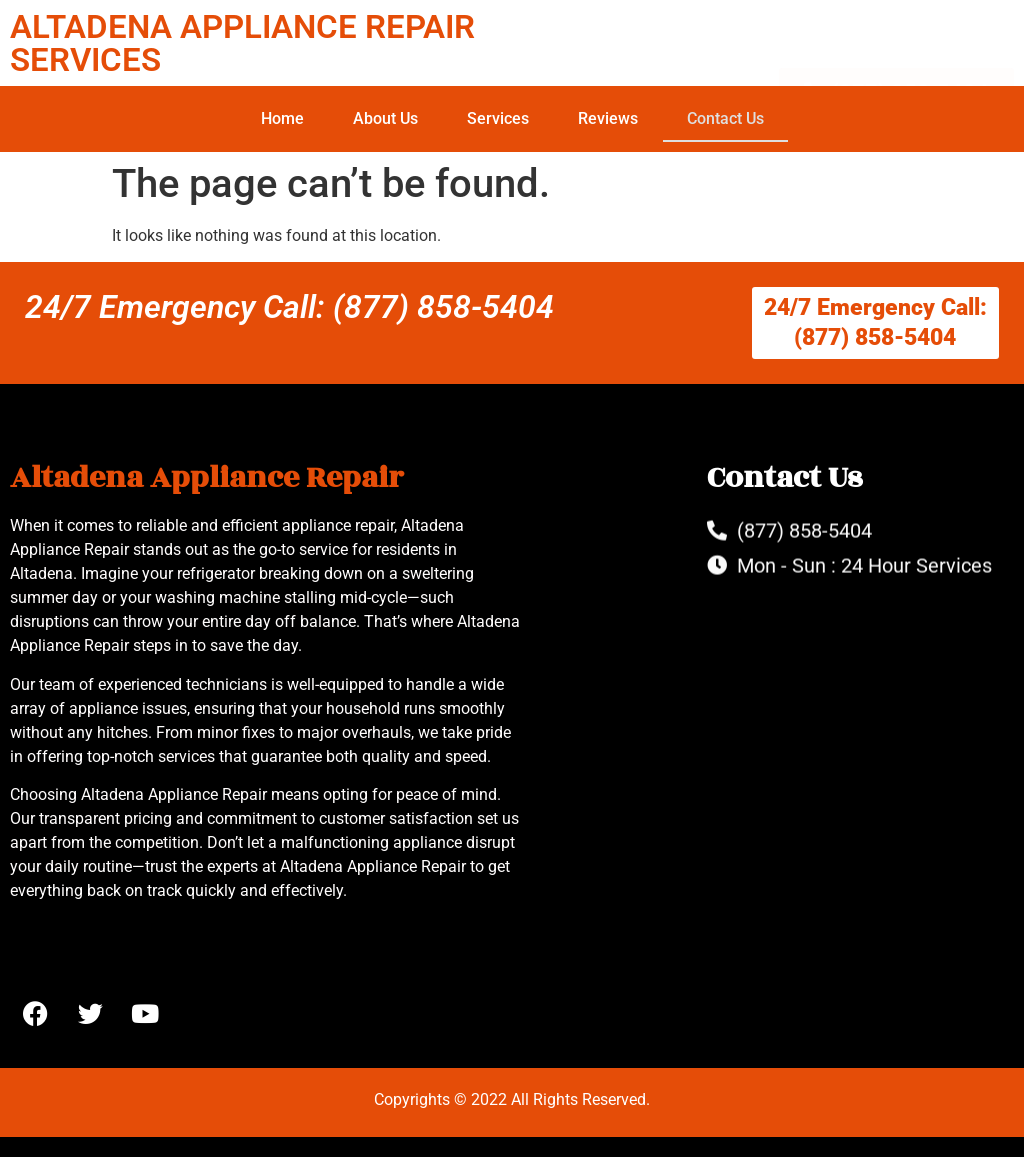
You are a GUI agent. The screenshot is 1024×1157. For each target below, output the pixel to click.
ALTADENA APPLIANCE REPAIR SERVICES (242, 43)
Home (282, 118)
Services (498, 118)
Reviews (608, 118)
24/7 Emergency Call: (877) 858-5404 (289, 307)
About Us (385, 118)
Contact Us (725, 118)
